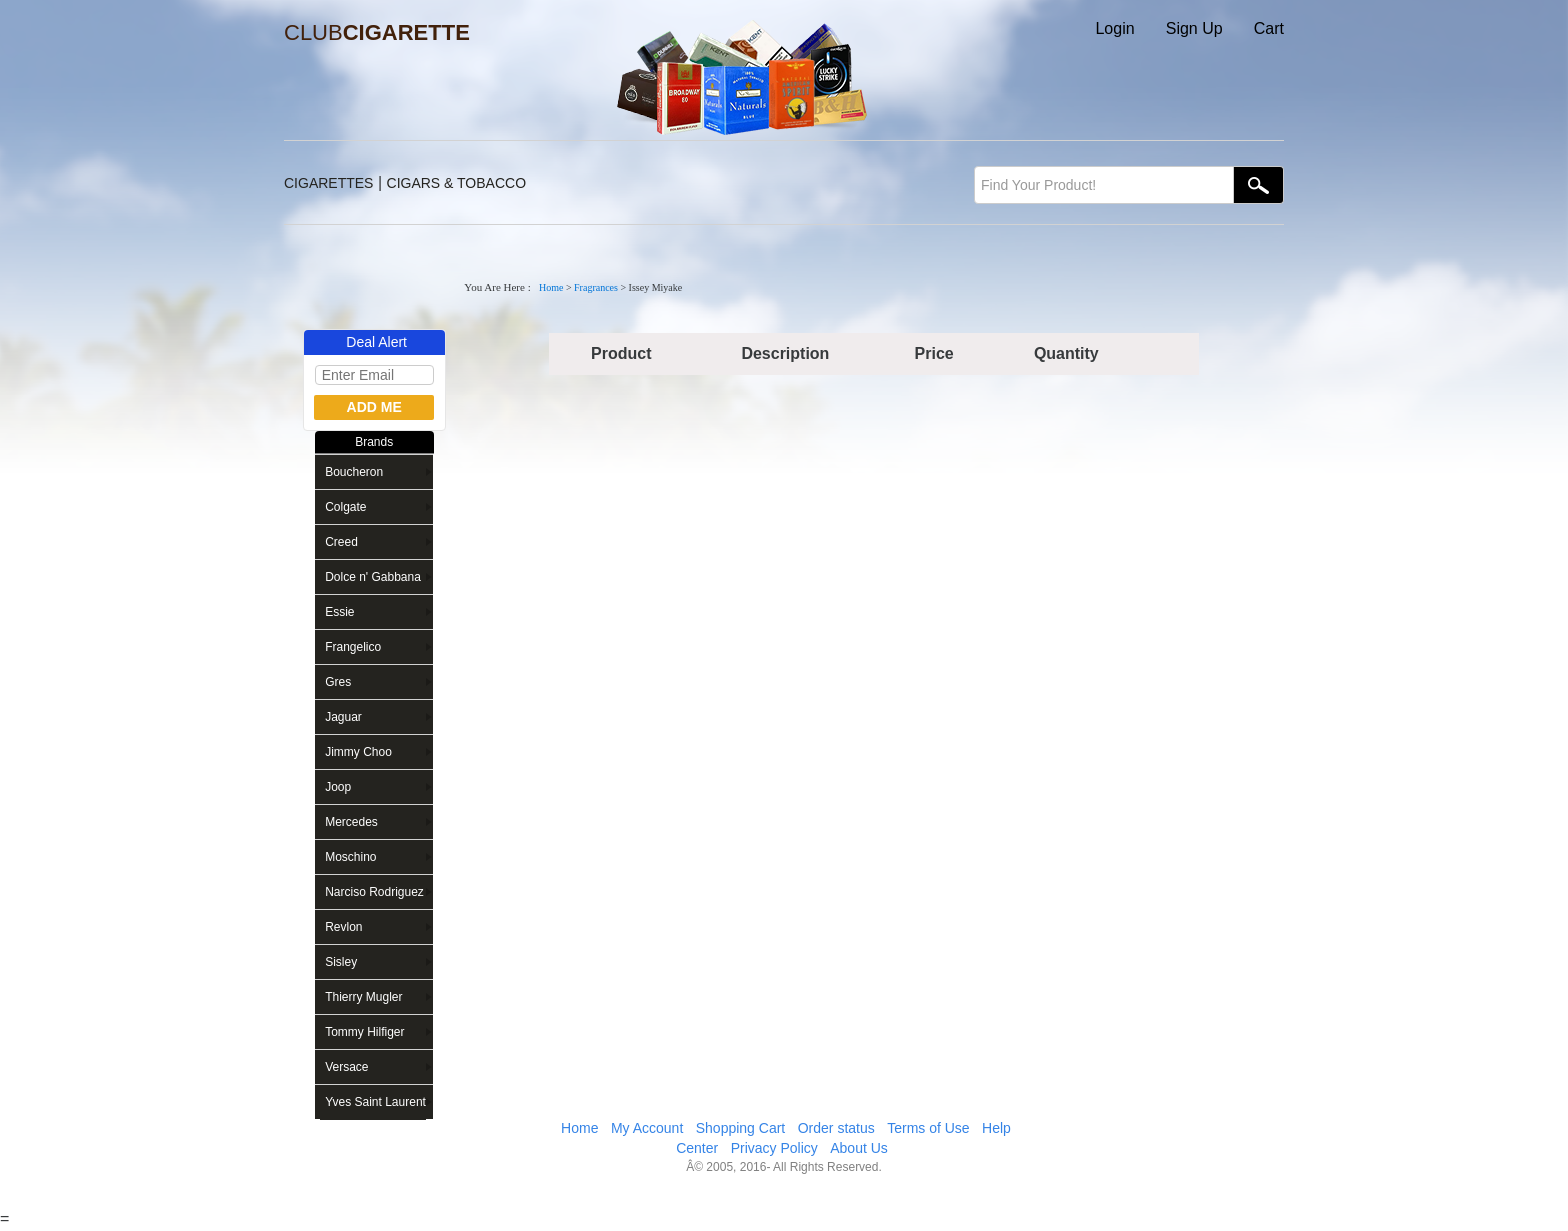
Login (1114, 28)
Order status (836, 1128)
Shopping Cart (741, 1128)
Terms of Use (928, 1128)
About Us (859, 1148)
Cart (1269, 28)
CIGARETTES (328, 183)
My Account (647, 1128)
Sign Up (1194, 28)
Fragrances (596, 287)
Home (551, 287)
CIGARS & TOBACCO (457, 183)
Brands (374, 442)
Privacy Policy (774, 1148)
